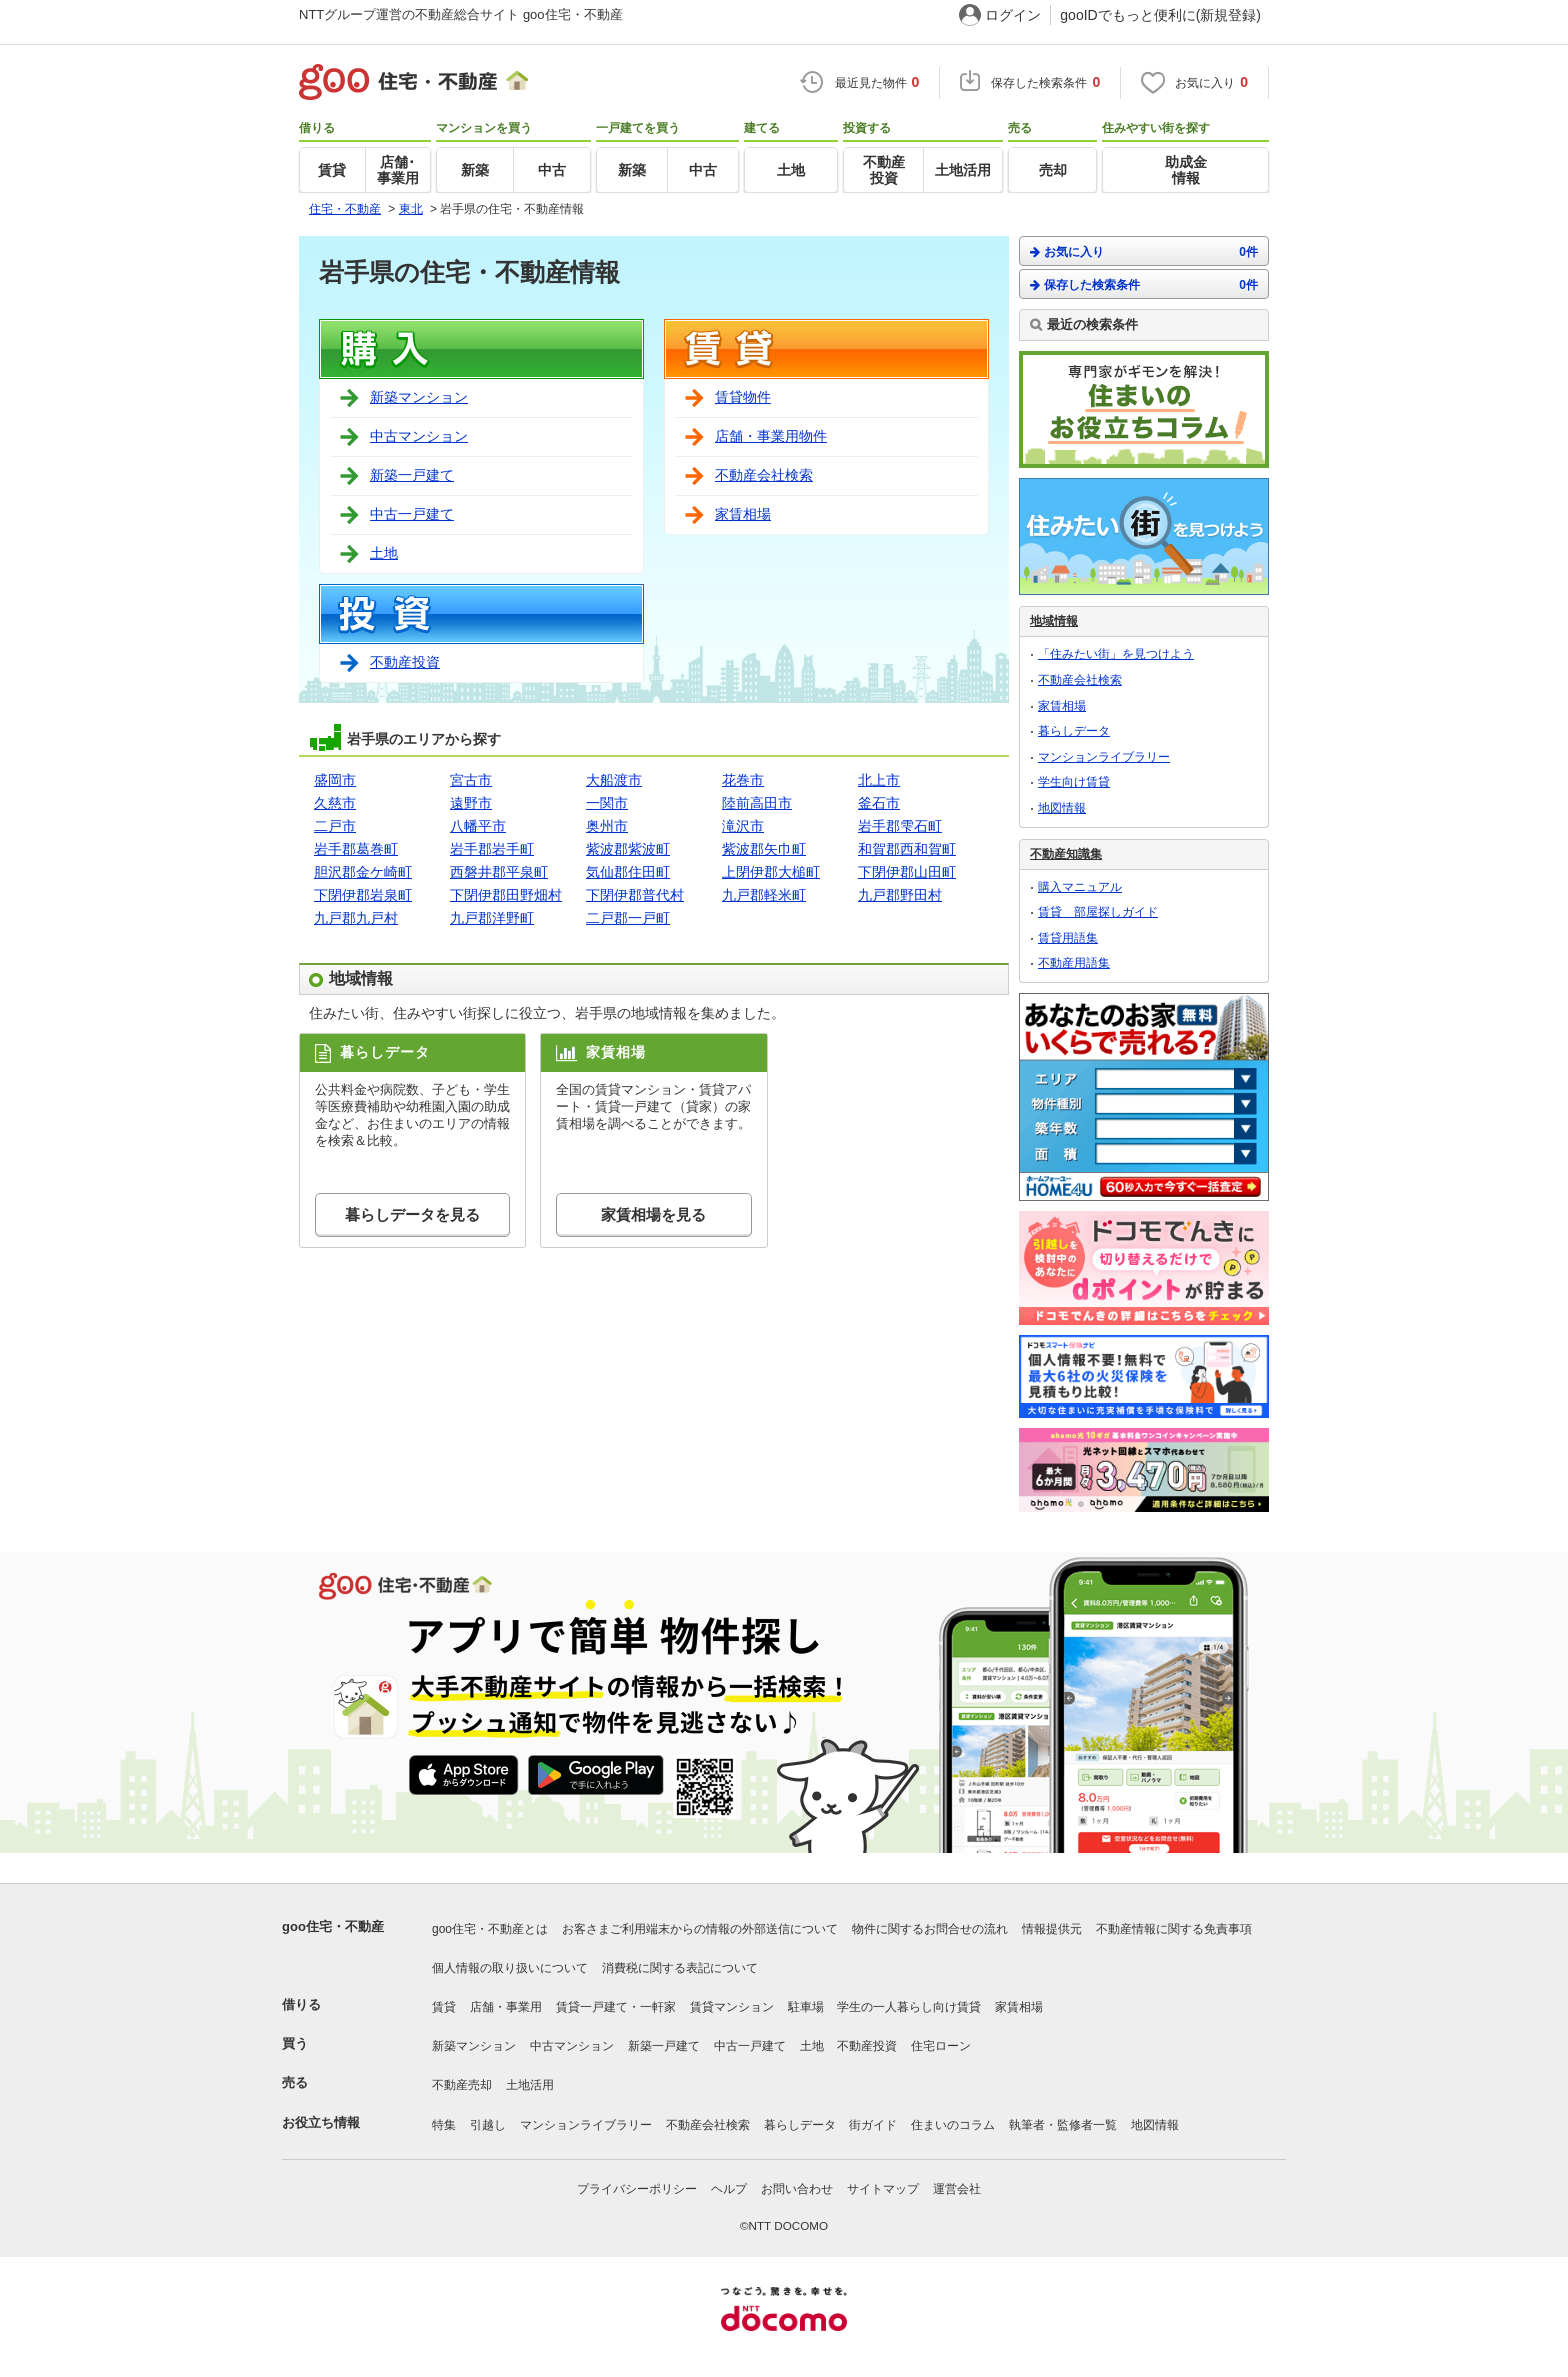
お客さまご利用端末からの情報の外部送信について (700, 1929)
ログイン (1013, 15)
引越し (488, 2125)
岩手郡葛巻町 (356, 849)
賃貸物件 (743, 397)
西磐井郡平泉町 (499, 872)
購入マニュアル (1080, 887)
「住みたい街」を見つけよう (1116, 654)
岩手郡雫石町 (900, 826)
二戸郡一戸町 (628, 918)
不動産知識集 (1066, 854)
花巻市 (743, 780)
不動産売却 (462, 2085)
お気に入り (1144, 251)
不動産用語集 (1074, 963)
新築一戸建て (412, 475)
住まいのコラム (953, 2125)
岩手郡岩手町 (492, 849)
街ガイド (873, 2125)
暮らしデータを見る (412, 1214)
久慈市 (335, 803)
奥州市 (607, 826)
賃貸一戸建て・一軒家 (616, 2007)
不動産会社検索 (764, 475)
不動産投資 (405, 662)
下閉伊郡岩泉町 (363, 895)
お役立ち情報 (321, 2122)
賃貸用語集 (1068, 938)
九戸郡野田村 (900, 895)
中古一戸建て (412, 514)
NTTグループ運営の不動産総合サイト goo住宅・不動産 (461, 14)
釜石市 (879, 803)
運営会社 (957, 2189)
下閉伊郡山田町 (907, 872)
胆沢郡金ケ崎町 (363, 872)
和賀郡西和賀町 (907, 849)
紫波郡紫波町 (628, 849)
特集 (444, 2125)
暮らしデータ (1074, 731)
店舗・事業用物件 (771, 436)
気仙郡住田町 (628, 872)
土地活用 (530, 2085)
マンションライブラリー (1104, 757)
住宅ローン (941, 2046)
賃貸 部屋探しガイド (1098, 912)
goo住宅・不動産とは (490, 1929)
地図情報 (1062, 808)
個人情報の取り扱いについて (510, 1968)
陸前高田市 (757, 803)
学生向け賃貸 (1074, 782)
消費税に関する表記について (680, 1968)
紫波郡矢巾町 (764, 849)
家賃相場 (743, 514)
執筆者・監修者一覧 (1063, 2125)
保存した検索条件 (1144, 284)
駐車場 (806, 2007)
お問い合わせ (797, 2189)
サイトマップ (883, 2189)
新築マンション (419, 397)
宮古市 (471, 780)
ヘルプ (729, 2189)
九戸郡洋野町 (492, 918)
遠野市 (471, 803)
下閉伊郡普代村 (635, 895)
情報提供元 (1052, 1929)
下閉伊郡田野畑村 (506, 895)
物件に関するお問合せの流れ (930, 1929)
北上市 (879, 780)
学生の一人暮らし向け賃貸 (909, 2007)
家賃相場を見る (653, 1214)
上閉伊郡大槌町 (771, 872)
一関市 (607, 803)
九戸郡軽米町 (764, 895)
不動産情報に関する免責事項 (1174, 1929)
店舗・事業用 (506, 2007)
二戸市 (335, 826)
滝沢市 (743, 826)
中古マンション (419, 436)
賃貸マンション (732, 2007)
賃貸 (444, 2007)
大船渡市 (614, 780)
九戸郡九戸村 (356, 918)
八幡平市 (478, 826)
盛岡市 (335, 780)
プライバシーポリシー (637, 2189)
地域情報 (1054, 621)
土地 (384, 553)
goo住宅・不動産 (333, 1926)
